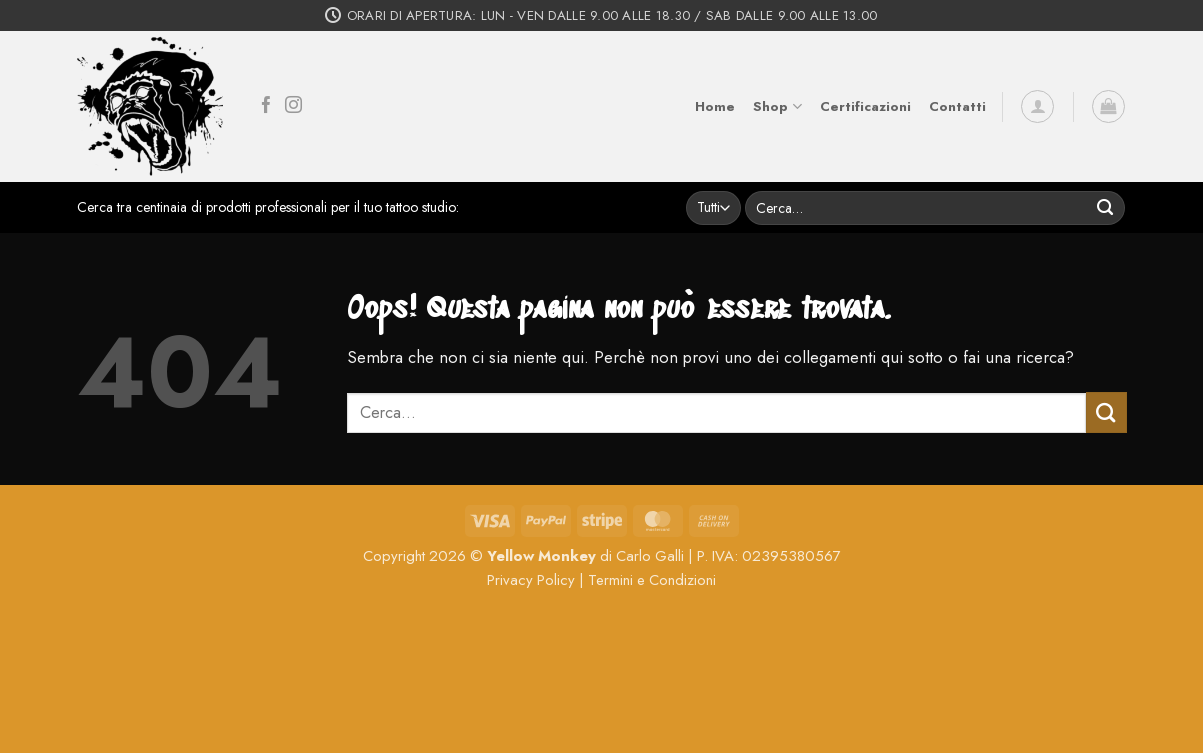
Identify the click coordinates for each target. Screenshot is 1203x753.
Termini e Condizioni (652, 580)
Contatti (957, 106)
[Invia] (1105, 207)
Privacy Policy (531, 580)
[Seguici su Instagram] (293, 106)
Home (715, 106)
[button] (1037, 106)
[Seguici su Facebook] (266, 106)
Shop (777, 107)
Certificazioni (865, 106)
